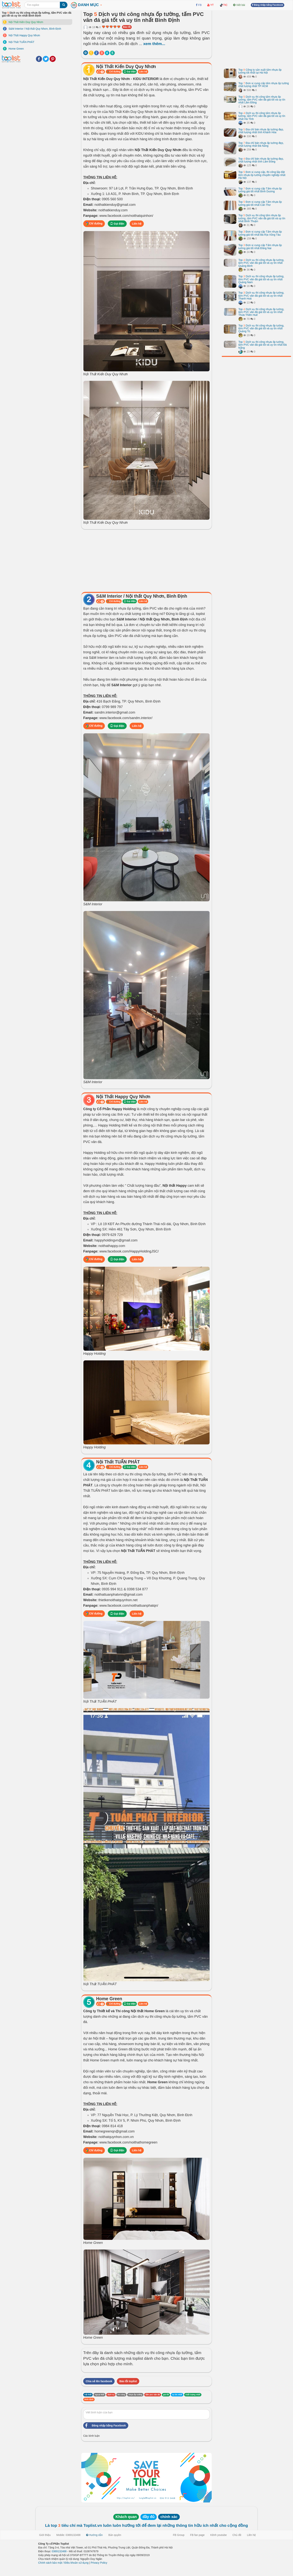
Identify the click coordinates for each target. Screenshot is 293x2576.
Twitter (46, 59)
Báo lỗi (127, 27)
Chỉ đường (113, 71)
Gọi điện (130, 71)
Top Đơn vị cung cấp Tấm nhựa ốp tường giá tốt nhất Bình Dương (260, 190)
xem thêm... (154, 43)
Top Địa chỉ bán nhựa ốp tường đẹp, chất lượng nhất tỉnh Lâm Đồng (261, 160)
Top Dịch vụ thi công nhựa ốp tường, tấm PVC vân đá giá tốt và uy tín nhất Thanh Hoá (261, 295)
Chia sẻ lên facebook (99, 2381)
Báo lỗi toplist (128, 2381)
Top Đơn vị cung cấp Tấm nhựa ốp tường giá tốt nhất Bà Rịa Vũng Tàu (260, 233)
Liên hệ (143, 71)
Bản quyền (114, 2534)
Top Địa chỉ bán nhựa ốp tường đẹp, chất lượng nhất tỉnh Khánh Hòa (261, 131)
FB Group (179, 2534)
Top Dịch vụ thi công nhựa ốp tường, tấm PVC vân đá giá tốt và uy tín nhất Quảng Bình (261, 262)
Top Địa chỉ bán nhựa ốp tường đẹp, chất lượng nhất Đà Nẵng (261, 144)
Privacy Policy (99, 2562)
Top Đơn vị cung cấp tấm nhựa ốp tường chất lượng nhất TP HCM (263, 85)
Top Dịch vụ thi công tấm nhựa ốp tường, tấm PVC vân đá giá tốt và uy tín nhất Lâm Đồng (261, 99)
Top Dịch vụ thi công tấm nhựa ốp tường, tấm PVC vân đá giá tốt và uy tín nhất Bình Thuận (261, 218)
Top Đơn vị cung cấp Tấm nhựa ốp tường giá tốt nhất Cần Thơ (260, 203)
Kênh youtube (218, 2534)
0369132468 (59, 2551)
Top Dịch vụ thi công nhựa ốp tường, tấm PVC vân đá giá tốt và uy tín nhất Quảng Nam (261, 279)
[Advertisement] (146, 559)
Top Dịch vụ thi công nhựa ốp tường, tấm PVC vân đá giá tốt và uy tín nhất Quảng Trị (261, 328)
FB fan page (197, 2534)
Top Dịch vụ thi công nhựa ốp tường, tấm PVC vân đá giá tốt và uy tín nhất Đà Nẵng (262, 344)
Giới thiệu (45, 2534)
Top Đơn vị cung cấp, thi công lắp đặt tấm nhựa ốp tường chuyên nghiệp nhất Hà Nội (261, 174)
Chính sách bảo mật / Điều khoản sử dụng (63, 2562)
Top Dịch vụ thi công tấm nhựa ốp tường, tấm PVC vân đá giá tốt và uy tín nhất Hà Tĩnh (261, 116)
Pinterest (53, 59)
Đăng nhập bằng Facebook (104, 2425)
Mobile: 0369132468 (68, 2534)
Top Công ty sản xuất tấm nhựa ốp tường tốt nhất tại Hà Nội (260, 71)
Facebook (39, 59)
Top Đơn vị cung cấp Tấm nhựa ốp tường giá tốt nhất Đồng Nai (260, 247)
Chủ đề (236, 2534)
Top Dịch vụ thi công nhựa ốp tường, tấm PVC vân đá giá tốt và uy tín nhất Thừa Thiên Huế (261, 312)
